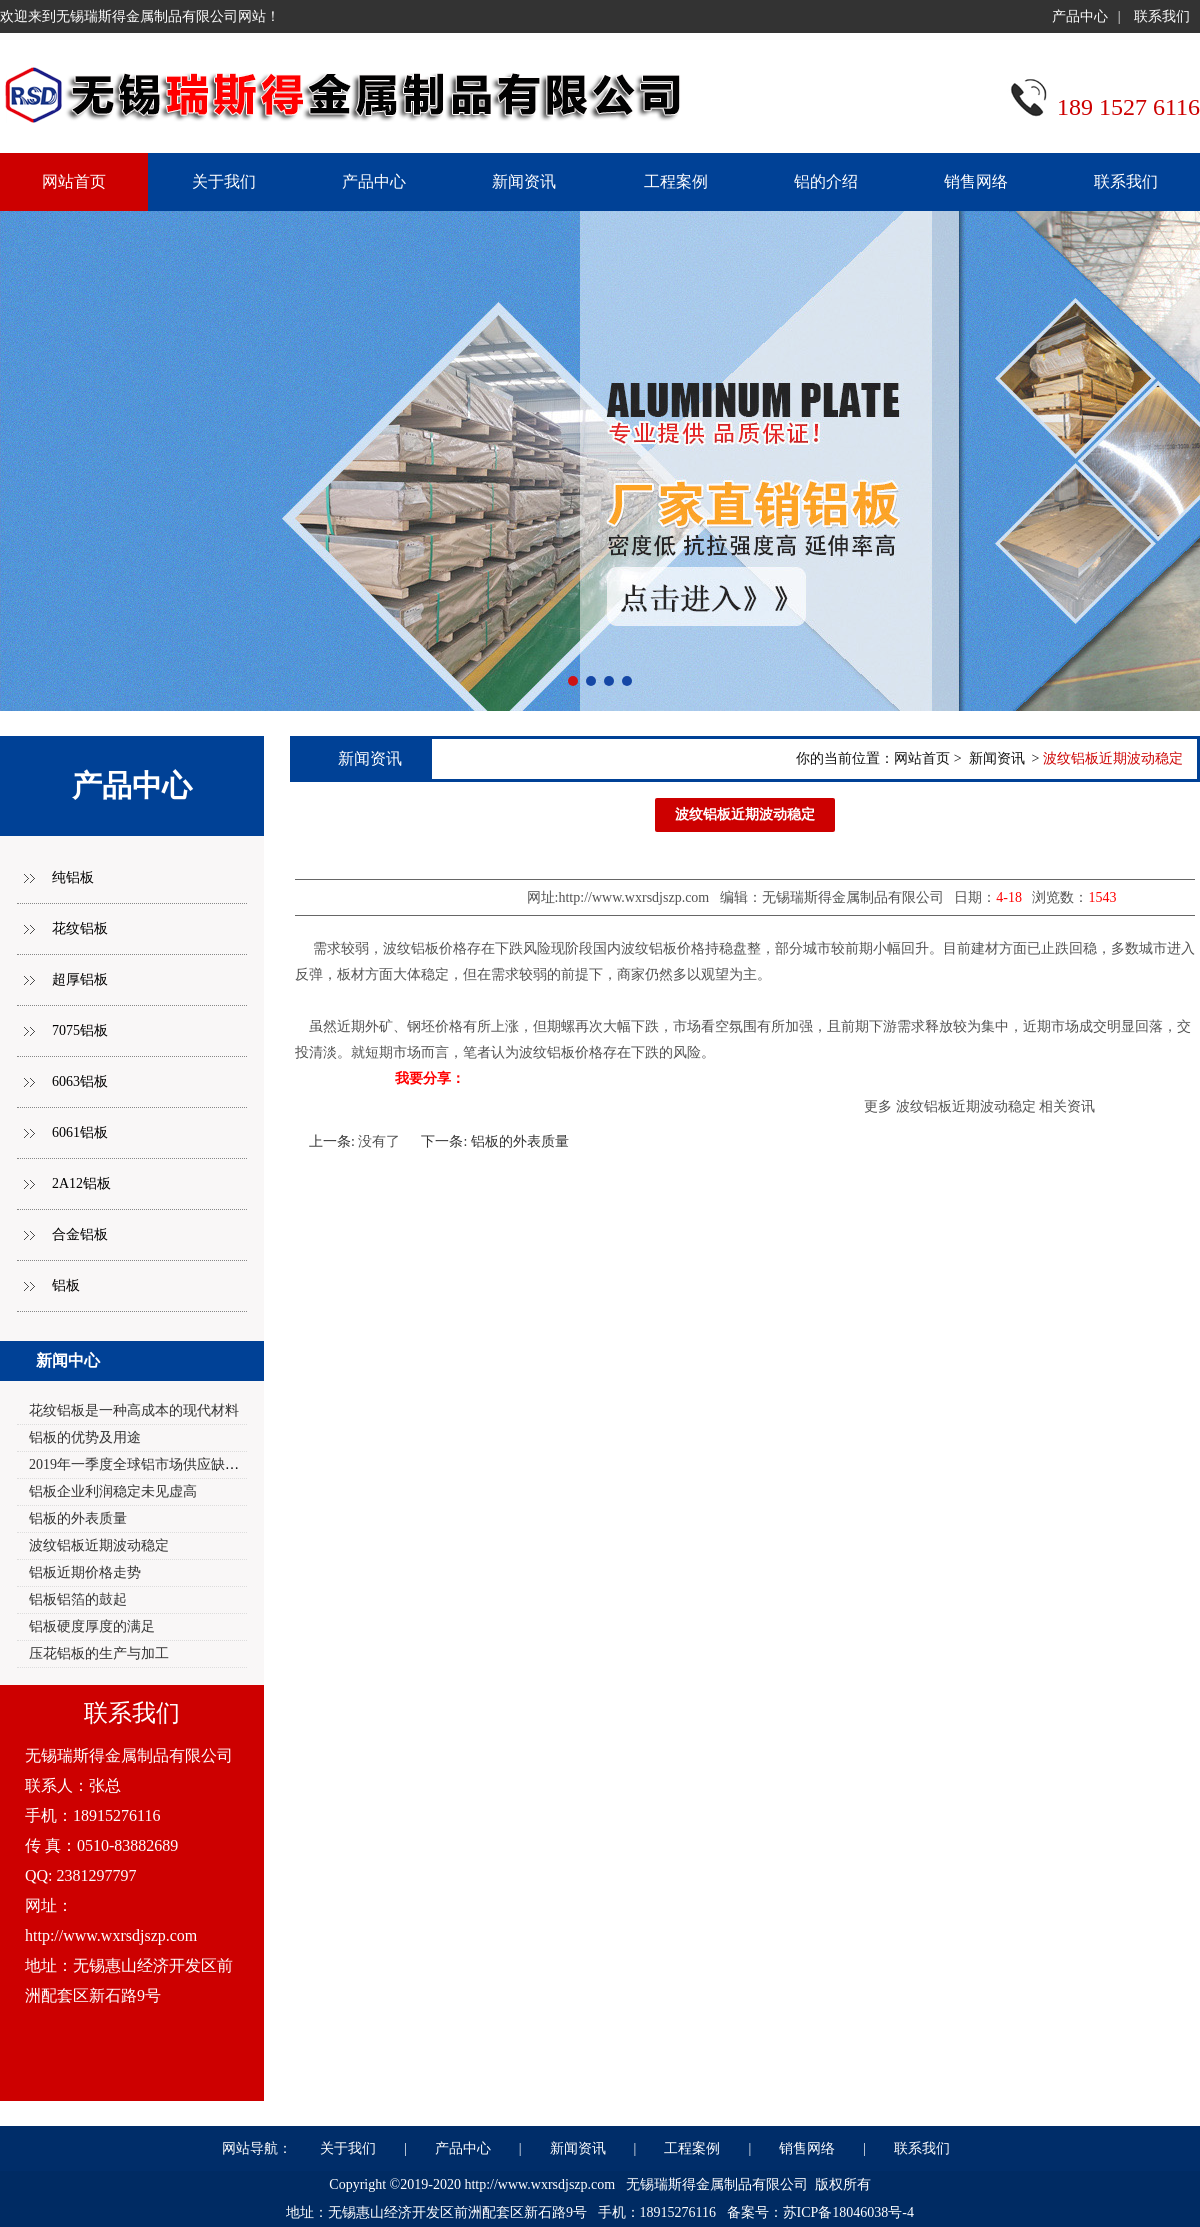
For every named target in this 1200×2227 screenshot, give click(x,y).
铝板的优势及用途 (85, 1437)
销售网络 (976, 181)
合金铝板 (80, 1234)
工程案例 (676, 181)
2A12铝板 (81, 1183)
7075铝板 (80, 1030)
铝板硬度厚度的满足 (92, 1626)
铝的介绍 (826, 181)
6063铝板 (80, 1081)
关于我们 (224, 181)
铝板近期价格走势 (85, 1572)
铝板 (66, 1285)
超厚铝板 (80, 979)
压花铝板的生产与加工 (99, 1653)
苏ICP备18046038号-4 (848, 2212)
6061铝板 (80, 1132)
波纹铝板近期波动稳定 (99, 1545)
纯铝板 (73, 877)
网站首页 (922, 758)
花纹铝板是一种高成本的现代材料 (134, 1410)
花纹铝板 (80, 928)
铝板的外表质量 (78, 1518)
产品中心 (1080, 16)
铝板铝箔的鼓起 (78, 1599)
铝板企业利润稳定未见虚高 (113, 1491)
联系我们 (1162, 16)
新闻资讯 (524, 181)
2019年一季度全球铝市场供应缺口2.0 (143, 1464)
